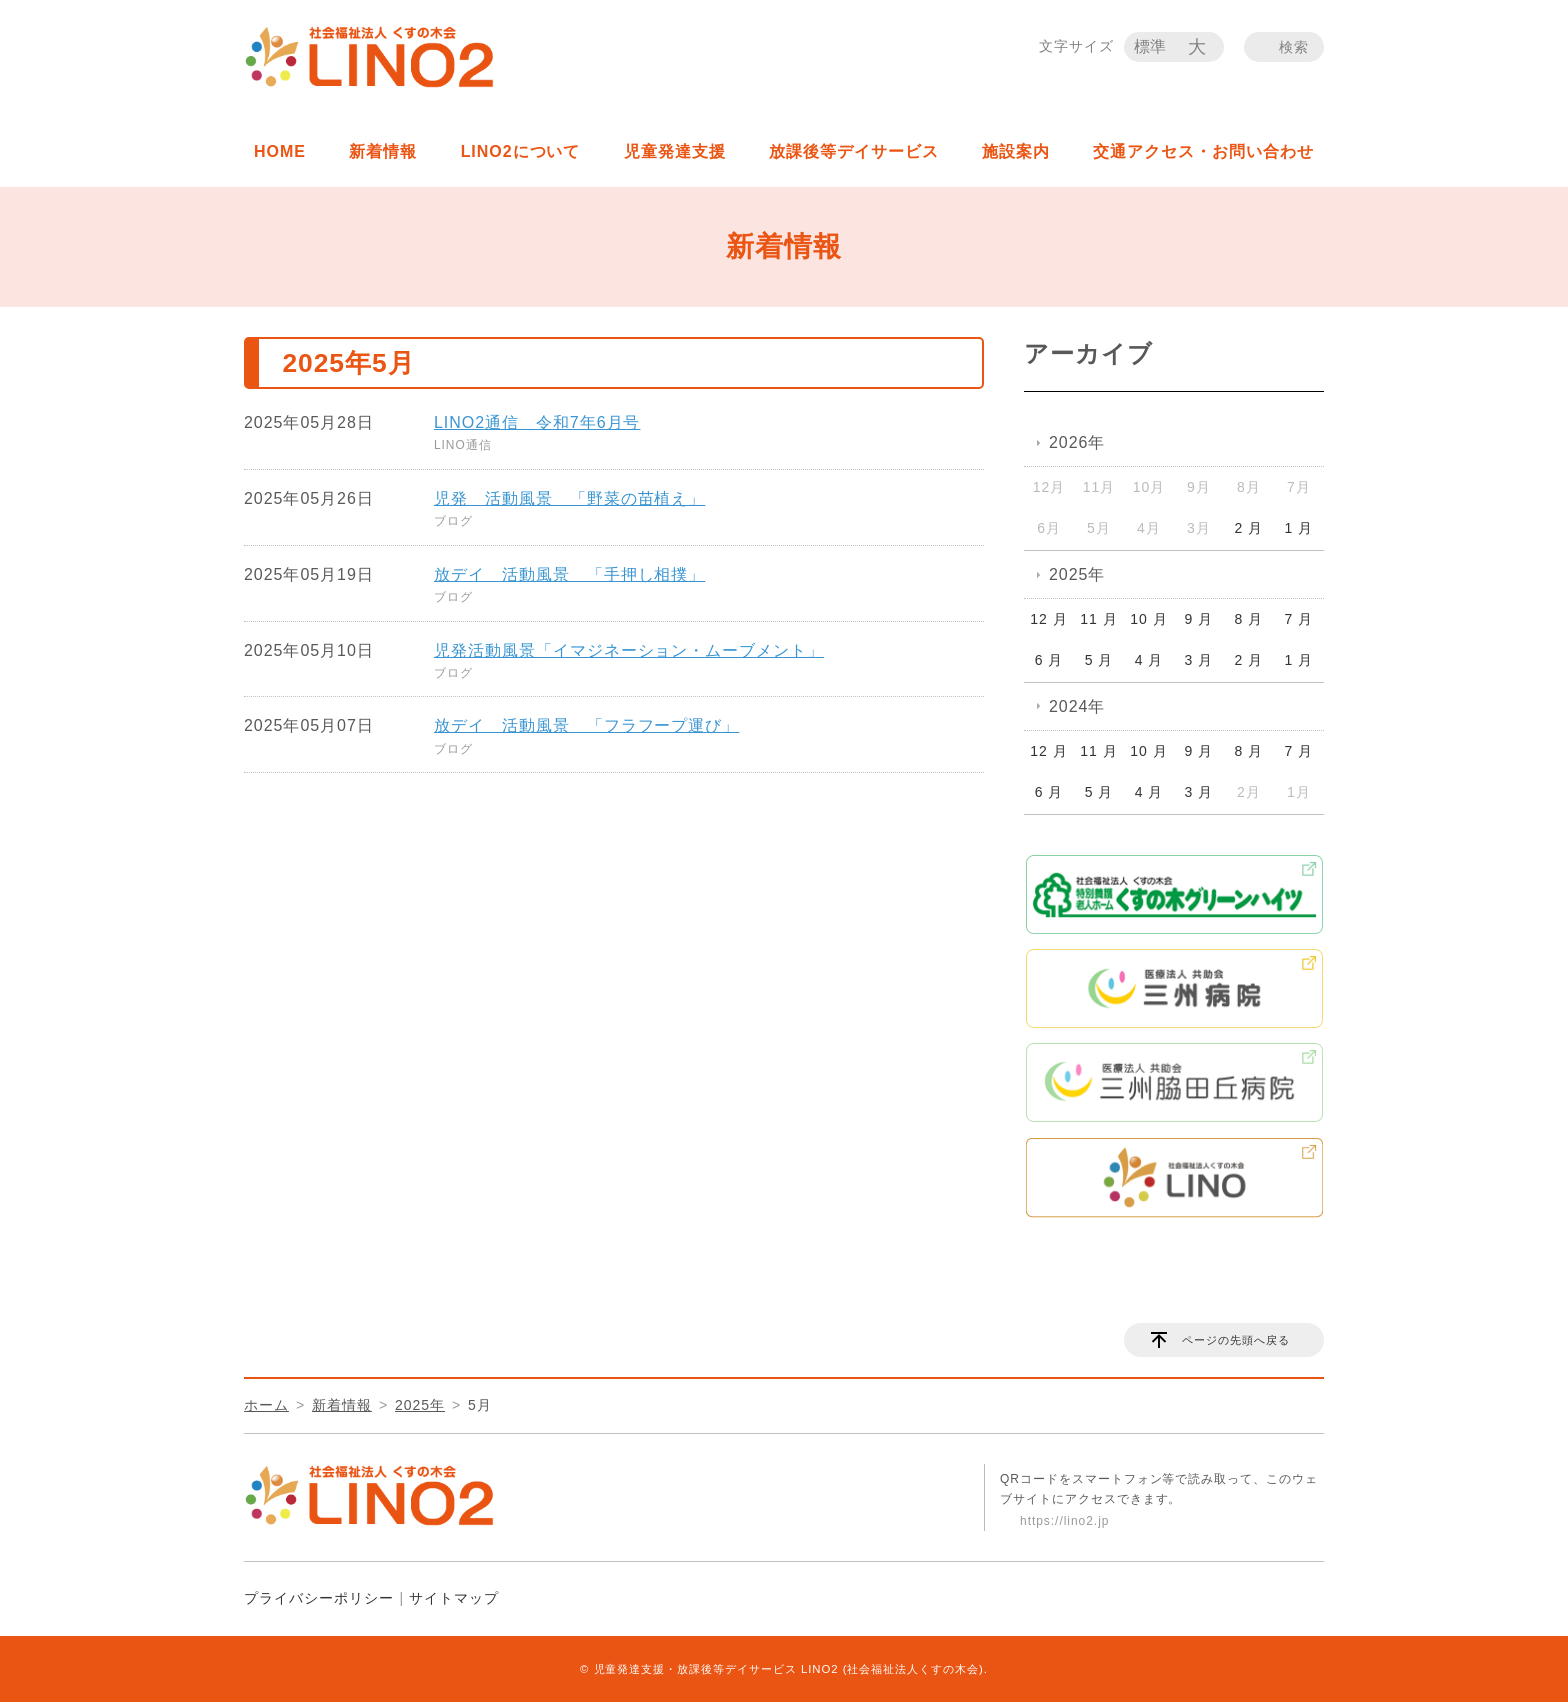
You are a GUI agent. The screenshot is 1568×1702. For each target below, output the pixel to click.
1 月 (1299, 528)
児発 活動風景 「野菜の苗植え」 (569, 498)
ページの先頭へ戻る (1236, 1340)
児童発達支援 (675, 151)
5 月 (1099, 660)
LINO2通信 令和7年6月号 (537, 422)
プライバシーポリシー (319, 1598)
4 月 (1149, 660)
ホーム (266, 1405)
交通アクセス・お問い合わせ (1203, 151)
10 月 (1148, 619)
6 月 (1049, 660)
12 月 (1048, 619)
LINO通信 (463, 445)
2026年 (1077, 442)
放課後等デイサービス (854, 151)
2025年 (1077, 574)
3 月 (1199, 660)
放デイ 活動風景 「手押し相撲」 (569, 574)
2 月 (1249, 528)
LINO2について (521, 151)
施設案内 (1016, 151)
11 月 (1098, 619)
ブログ (453, 521)
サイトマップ (454, 1598)
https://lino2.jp (1064, 1521)
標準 (1151, 46)
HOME (280, 151)
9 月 (1199, 619)
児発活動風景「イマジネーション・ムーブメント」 (629, 650)
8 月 (1249, 619)
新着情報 (383, 151)
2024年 (1077, 706)
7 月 (1299, 619)
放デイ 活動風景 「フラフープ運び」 (586, 725)
